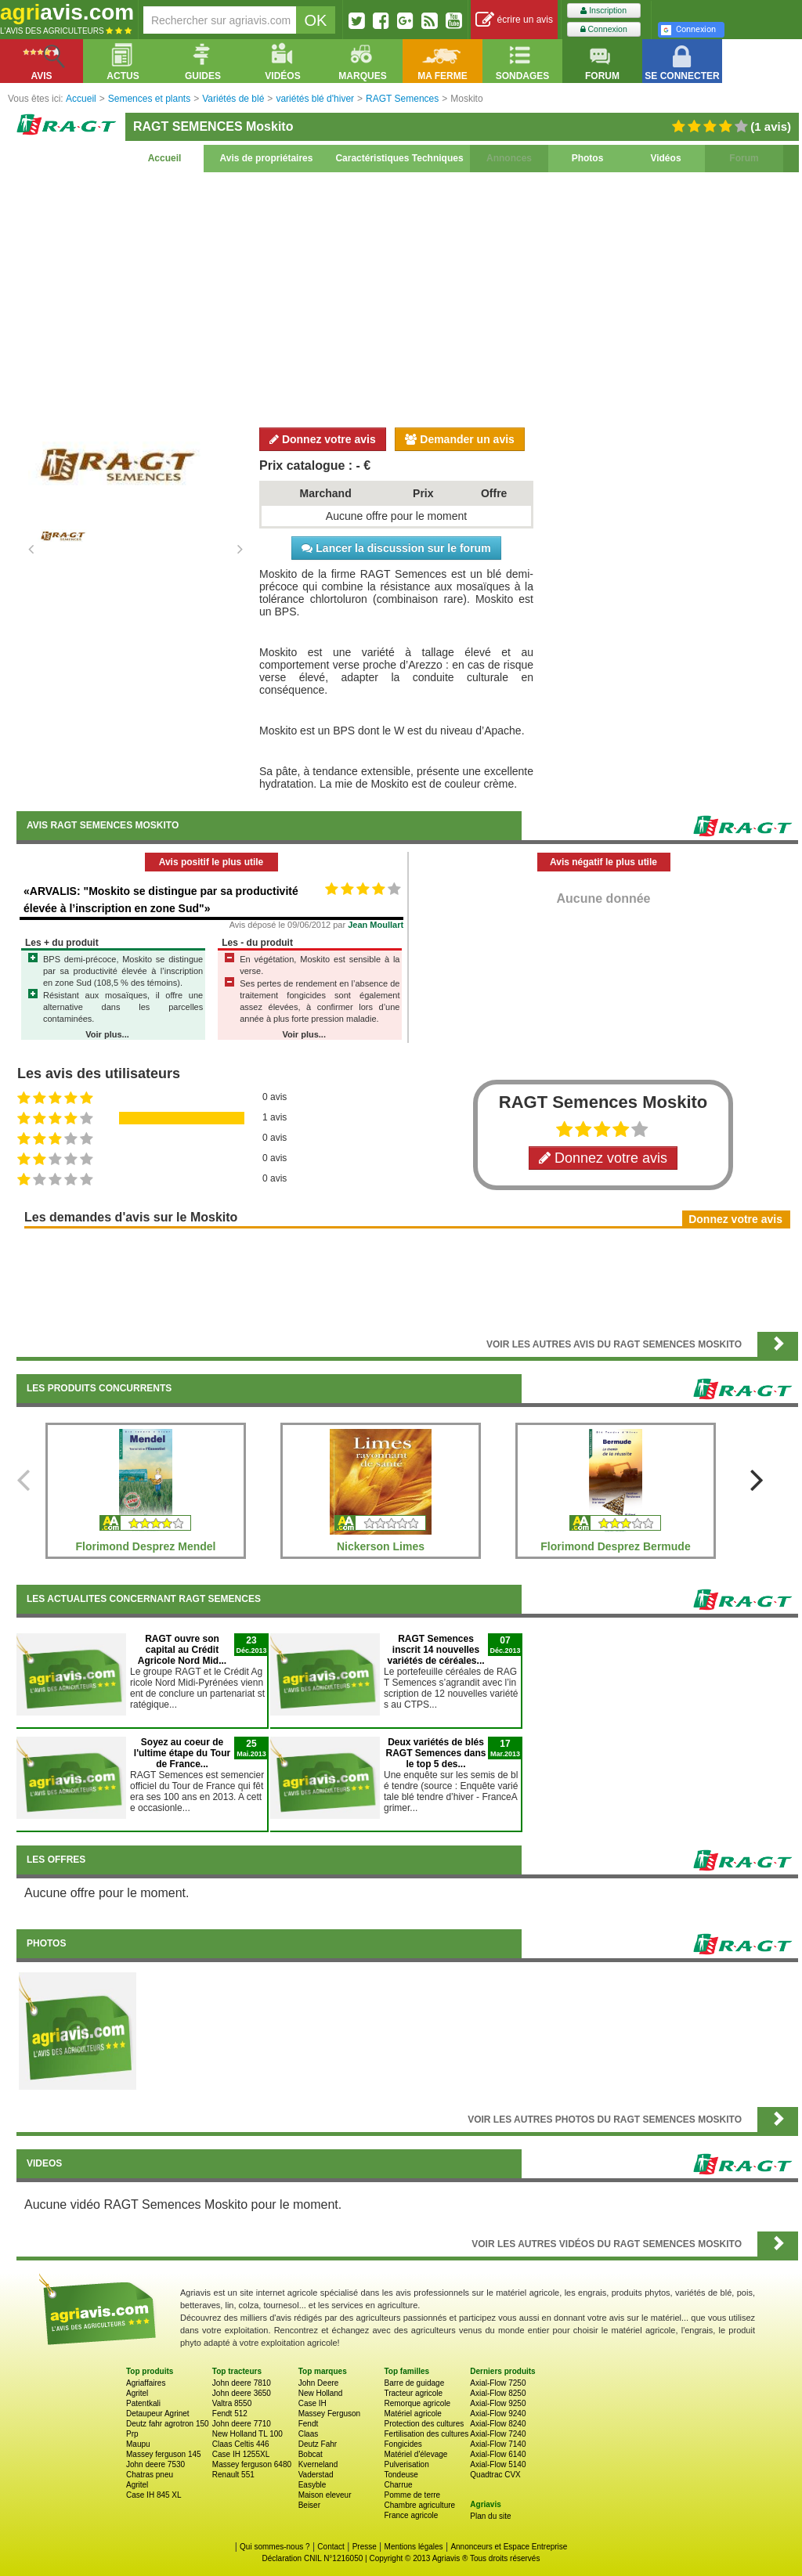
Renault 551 (233, 2474)
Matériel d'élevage (415, 2454)
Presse (364, 2546)
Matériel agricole (412, 2413)
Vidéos (665, 158)
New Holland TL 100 (247, 2434)
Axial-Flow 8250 (498, 2393)
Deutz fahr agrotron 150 (167, 2423)
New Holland (320, 2393)
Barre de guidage (414, 2383)
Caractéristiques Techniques (399, 158)
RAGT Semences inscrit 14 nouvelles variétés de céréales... (435, 1649)
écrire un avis (514, 20)
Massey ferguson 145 (163, 2454)
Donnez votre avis (322, 439)
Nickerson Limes (380, 1546)
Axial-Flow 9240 (498, 2413)
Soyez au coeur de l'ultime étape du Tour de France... (182, 1753)
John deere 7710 (241, 2423)
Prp (132, 2434)
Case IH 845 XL (154, 2495)
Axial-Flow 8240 (498, 2423)
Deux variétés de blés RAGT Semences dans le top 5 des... (435, 1753)
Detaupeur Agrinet (158, 2413)
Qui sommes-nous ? (274, 2546)
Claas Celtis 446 (240, 2444)
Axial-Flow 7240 (498, 2434)
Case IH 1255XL (240, 2454)
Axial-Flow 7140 (498, 2444)
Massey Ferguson (329, 2413)
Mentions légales (414, 2546)
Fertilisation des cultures (426, 2434)
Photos (588, 158)
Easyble (312, 2484)
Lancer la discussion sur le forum (396, 548)
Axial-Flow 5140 (498, 2464)
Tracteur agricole (413, 2393)
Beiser (309, 2505)
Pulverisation (406, 2464)
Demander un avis (460, 439)
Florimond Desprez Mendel (146, 1546)
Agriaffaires (145, 2383)
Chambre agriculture (419, 2505)
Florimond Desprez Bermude (615, 1546)
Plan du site (490, 2516)
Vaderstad (316, 2474)
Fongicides (402, 2444)
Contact (330, 2546)
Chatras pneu (149, 2474)
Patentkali (143, 2403)
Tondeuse (400, 2474)
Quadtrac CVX (495, 2474)
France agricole (411, 2515)
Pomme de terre (412, 2495)
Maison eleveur (325, 2495)
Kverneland (318, 2464)
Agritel (137, 2393)
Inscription (603, 10)
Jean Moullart (375, 924)
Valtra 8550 (231, 2403)
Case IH (312, 2403)
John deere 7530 (155, 2464)
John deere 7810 (241, 2383)
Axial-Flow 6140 (498, 2454)
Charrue (398, 2484)
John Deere (318, 2383)
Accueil (165, 158)
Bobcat (310, 2454)
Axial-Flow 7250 (498, 2383)
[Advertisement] (407, 297)
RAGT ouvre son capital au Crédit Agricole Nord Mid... (182, 1649)
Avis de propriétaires (266, 158)
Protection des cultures (424, 2423)
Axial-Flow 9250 (498, 2403)
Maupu (138, 2444)
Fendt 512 (229, 2413)
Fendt (308, 2423)
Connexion (603, 29)
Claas (308, 2434)
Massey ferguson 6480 (251, 2464)
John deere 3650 (241, 2393)
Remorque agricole (417, 2403)
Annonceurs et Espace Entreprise (508, 2546)
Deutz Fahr (317, 2444)
